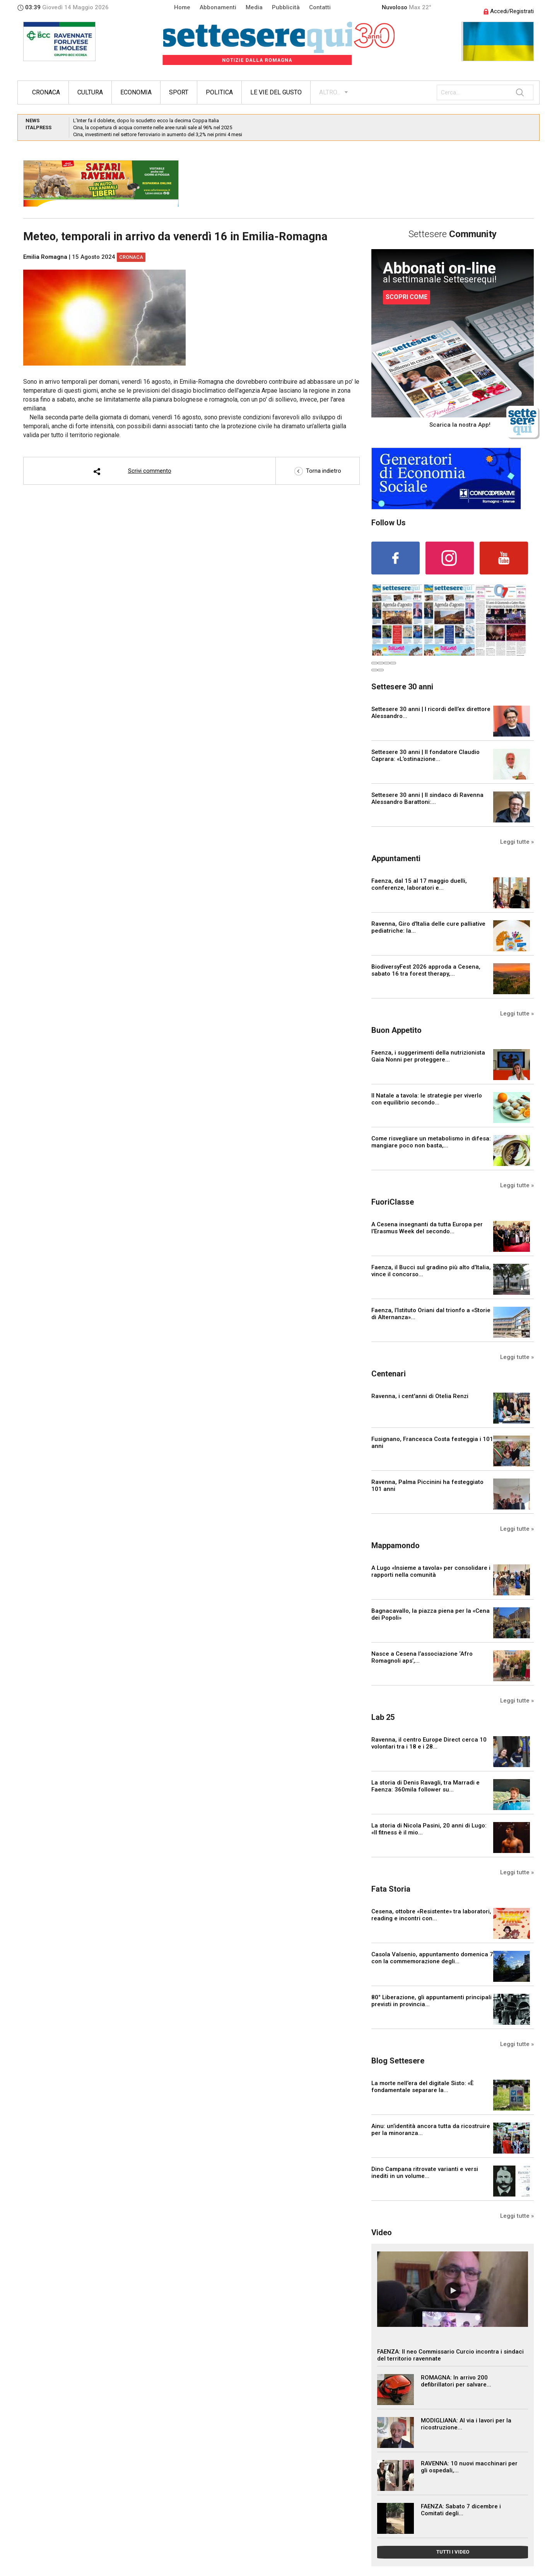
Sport (178, 92)
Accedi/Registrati (509, 11)
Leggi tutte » (517, 841)
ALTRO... (329, 92)
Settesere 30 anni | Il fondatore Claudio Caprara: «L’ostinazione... (425, 755)
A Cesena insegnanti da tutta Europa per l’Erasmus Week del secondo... (427, 1228)
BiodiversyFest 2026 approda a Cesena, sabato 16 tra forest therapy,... (425, 970)
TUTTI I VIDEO (452, 2552)
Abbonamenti (218, 7)
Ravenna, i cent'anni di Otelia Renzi (419, 1396)
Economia (136, 92)
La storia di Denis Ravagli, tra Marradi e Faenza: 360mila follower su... (425, 1786)
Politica (219, 92)
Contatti (320, 7)
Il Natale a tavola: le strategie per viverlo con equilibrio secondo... (426, 1099)
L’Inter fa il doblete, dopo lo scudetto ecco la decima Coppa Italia (146, 120)
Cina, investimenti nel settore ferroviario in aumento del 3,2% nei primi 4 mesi (157, 134)
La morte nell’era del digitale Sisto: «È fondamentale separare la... (422, 2087)
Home (182, 7)
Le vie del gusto (276, 92)
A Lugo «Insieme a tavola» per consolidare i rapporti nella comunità (430, 1571)
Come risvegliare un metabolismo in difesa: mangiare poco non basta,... (431, 1142)
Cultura (90, 92)
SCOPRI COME (406, 297)
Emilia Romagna (45, 256)
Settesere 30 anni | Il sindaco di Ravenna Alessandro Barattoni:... (427, 798)
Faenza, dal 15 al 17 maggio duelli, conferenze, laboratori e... (419, 884)
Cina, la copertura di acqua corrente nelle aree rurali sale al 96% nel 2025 (152, 127)
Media (254, 7)
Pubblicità (286, 7)
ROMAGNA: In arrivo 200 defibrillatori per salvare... (456, 2381)
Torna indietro (317, 470)
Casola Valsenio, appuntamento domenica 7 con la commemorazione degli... (432, 1958)
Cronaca (46, 92)
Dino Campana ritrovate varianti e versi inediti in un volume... (424, 2172)
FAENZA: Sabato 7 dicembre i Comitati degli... (461, 2510)
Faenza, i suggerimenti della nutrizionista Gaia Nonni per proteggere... (428, 1056)
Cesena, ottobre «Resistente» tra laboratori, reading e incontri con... (431, 1915)
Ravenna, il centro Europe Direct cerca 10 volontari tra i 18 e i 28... (429, 1743)
